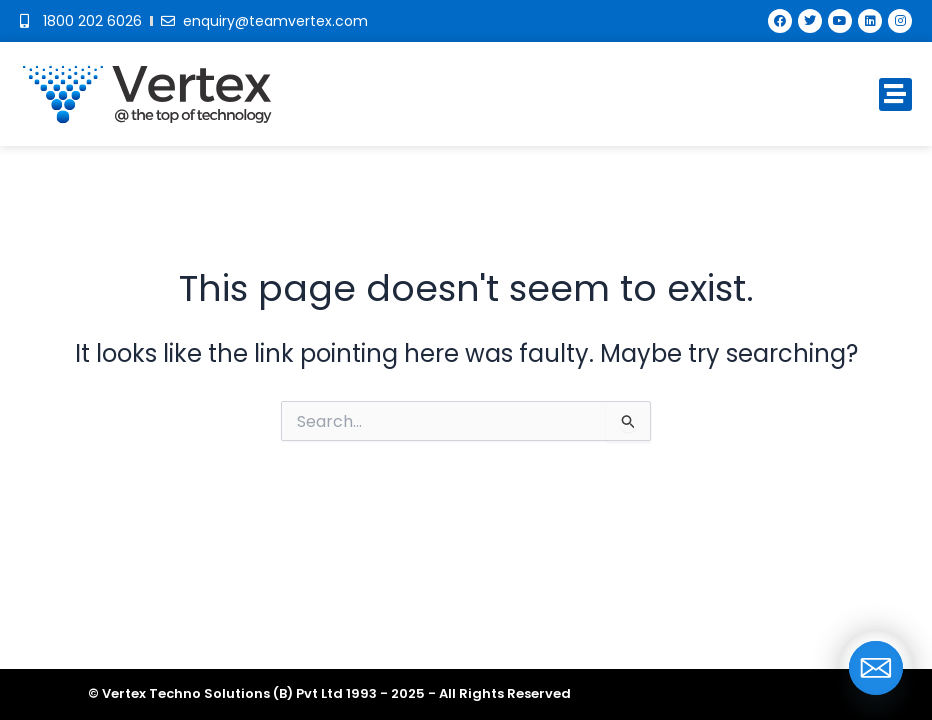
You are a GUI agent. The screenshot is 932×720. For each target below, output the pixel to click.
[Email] (876, 668)
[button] (895, 94)
